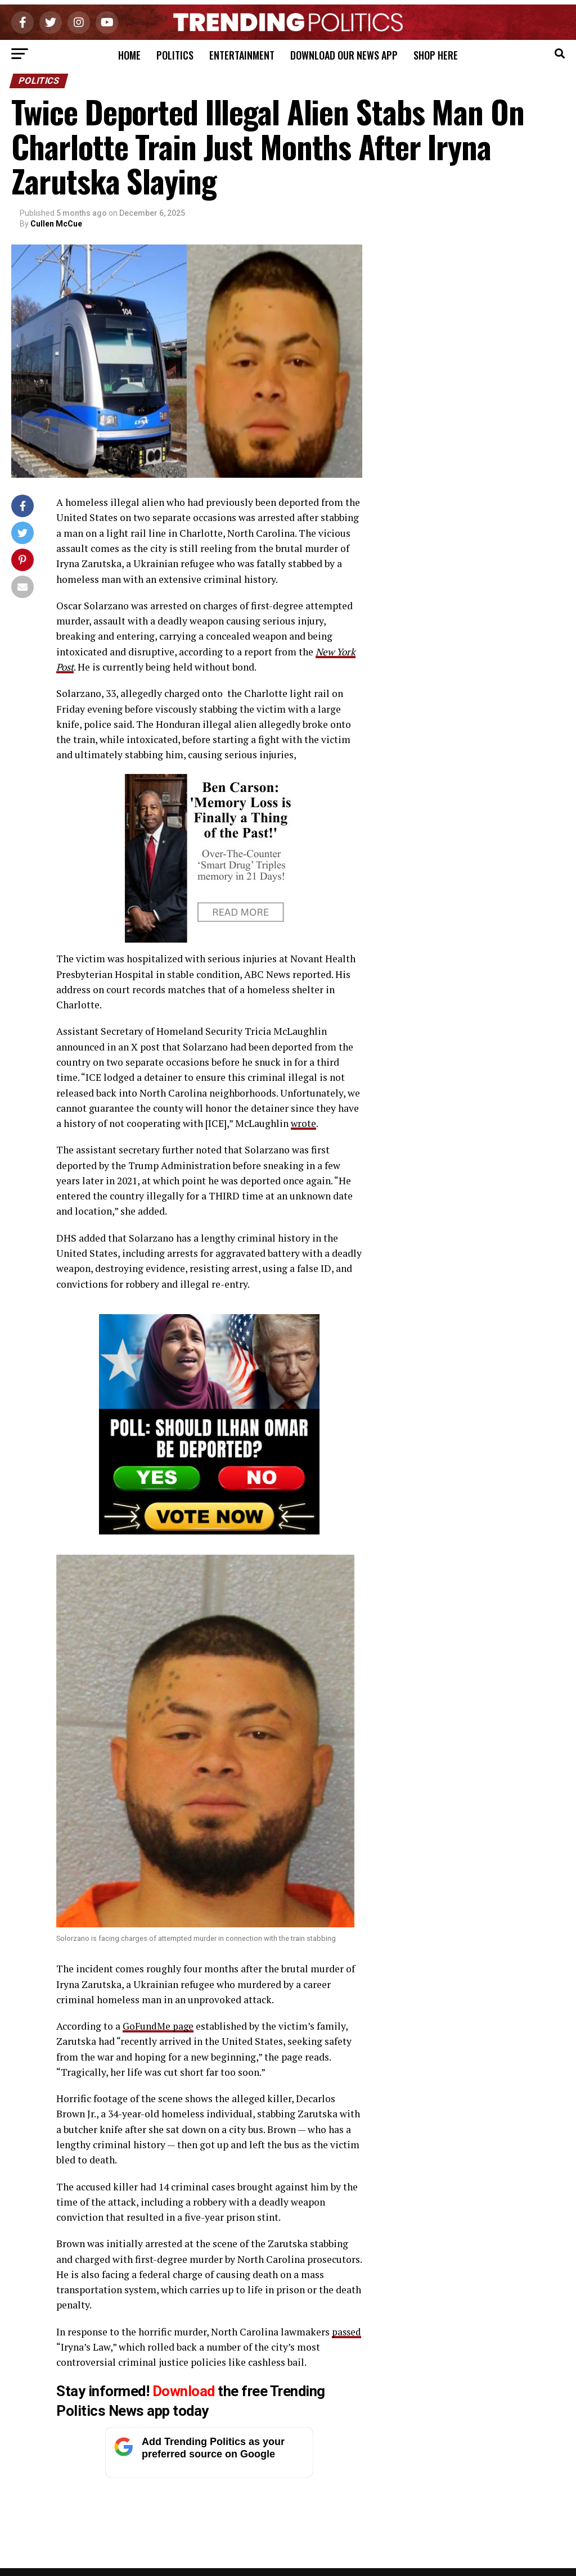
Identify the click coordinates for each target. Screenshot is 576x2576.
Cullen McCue (56, 223)
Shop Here (435, 55)
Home (129, 55)
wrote (304, 1123)
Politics (175, 55)
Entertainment (241, 55)
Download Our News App (344, 55)
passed (71, 2346)
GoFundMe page (159, 2026)
